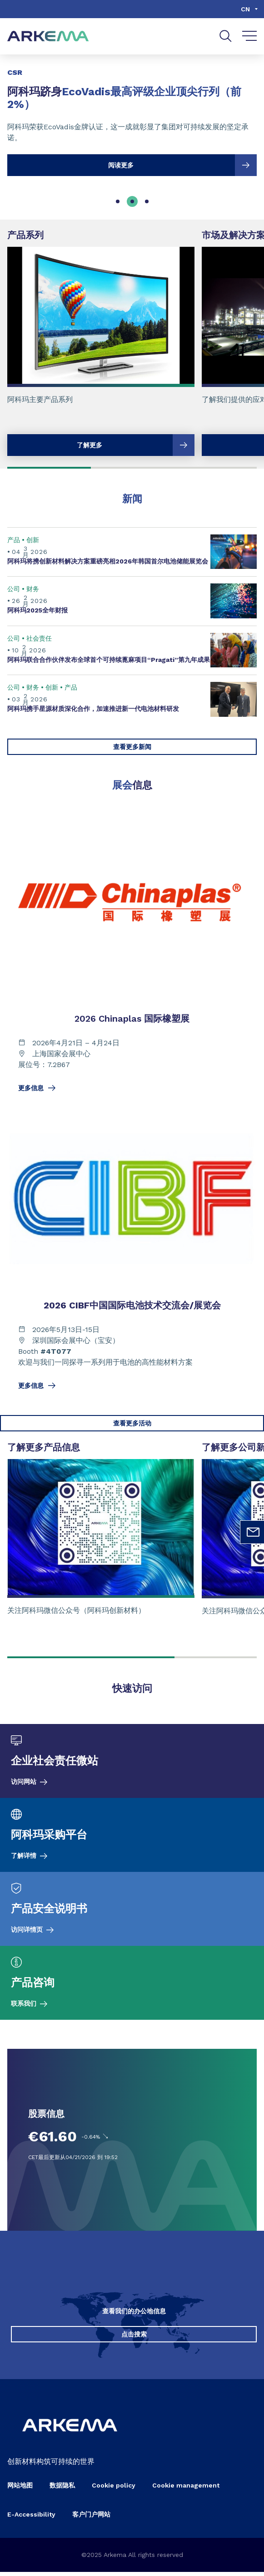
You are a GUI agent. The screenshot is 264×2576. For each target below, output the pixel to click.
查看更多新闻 (132, 746)
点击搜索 (134, 2338)
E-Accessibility (31, 2518)
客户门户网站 (91, 2518)
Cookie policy (113, 2489)
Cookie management (185, 2489)
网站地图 (20, 2489)
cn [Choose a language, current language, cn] (245, 9)
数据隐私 (62, 2489)
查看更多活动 (132, 1423)
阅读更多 (182, 165)
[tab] (117, 201)
